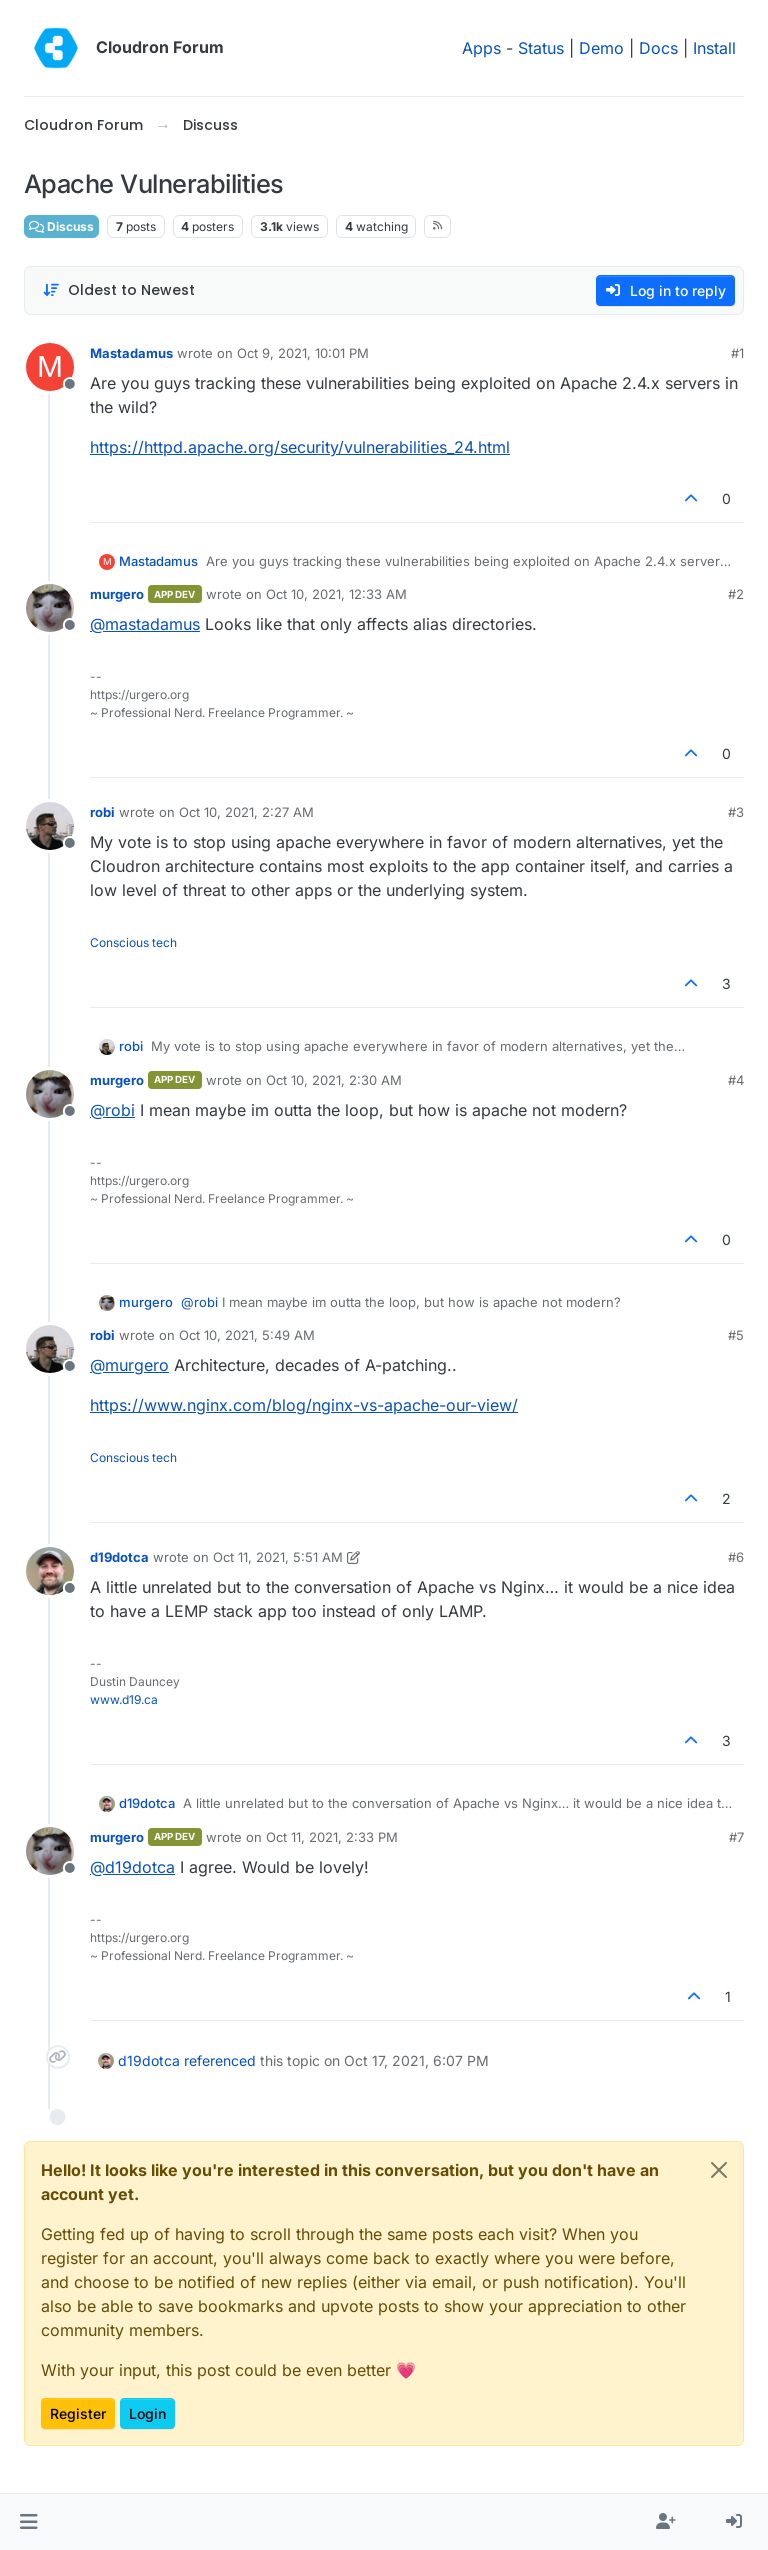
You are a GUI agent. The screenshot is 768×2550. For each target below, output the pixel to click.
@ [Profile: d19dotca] (132, 1867)
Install (714, 48)
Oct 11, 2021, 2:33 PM (332, 1837)
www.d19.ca (124, 1699)
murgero (117, 594)
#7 (736, 1837)
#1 (737, 353)
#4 (736, 1080)
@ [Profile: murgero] (129, 1365)
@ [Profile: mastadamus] (145, 624)
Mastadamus (131, 353)
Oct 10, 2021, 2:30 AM (334, 1080)
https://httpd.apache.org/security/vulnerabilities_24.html (300, 447)
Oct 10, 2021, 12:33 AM (336, 594)
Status (541, 48)
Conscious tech (133, 942)
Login (147, 2413)
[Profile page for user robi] (50, 826)
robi (102, 812)
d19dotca (119, 1557)
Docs (658, 48)
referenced (220, 2060)
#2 (736, 594)
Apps (481, 48)
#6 (736, 1557)
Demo (601, 48)
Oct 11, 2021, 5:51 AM (278, 1557)
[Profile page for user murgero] (50, 608)
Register (78, 2413)
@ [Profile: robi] (112, 1110)
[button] (28, 2522)
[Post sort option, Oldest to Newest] (118, 290)
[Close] (719, 2170)
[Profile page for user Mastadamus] (50, 367)
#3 (736, 812)
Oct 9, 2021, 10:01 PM (303, 353)
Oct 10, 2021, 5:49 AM (247, 1335)
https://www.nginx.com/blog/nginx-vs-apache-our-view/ (304, 1405)
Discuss (61, 226)
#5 (736, 1335)
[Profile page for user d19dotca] (50, 1571)
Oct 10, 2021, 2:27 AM (246, 812)
